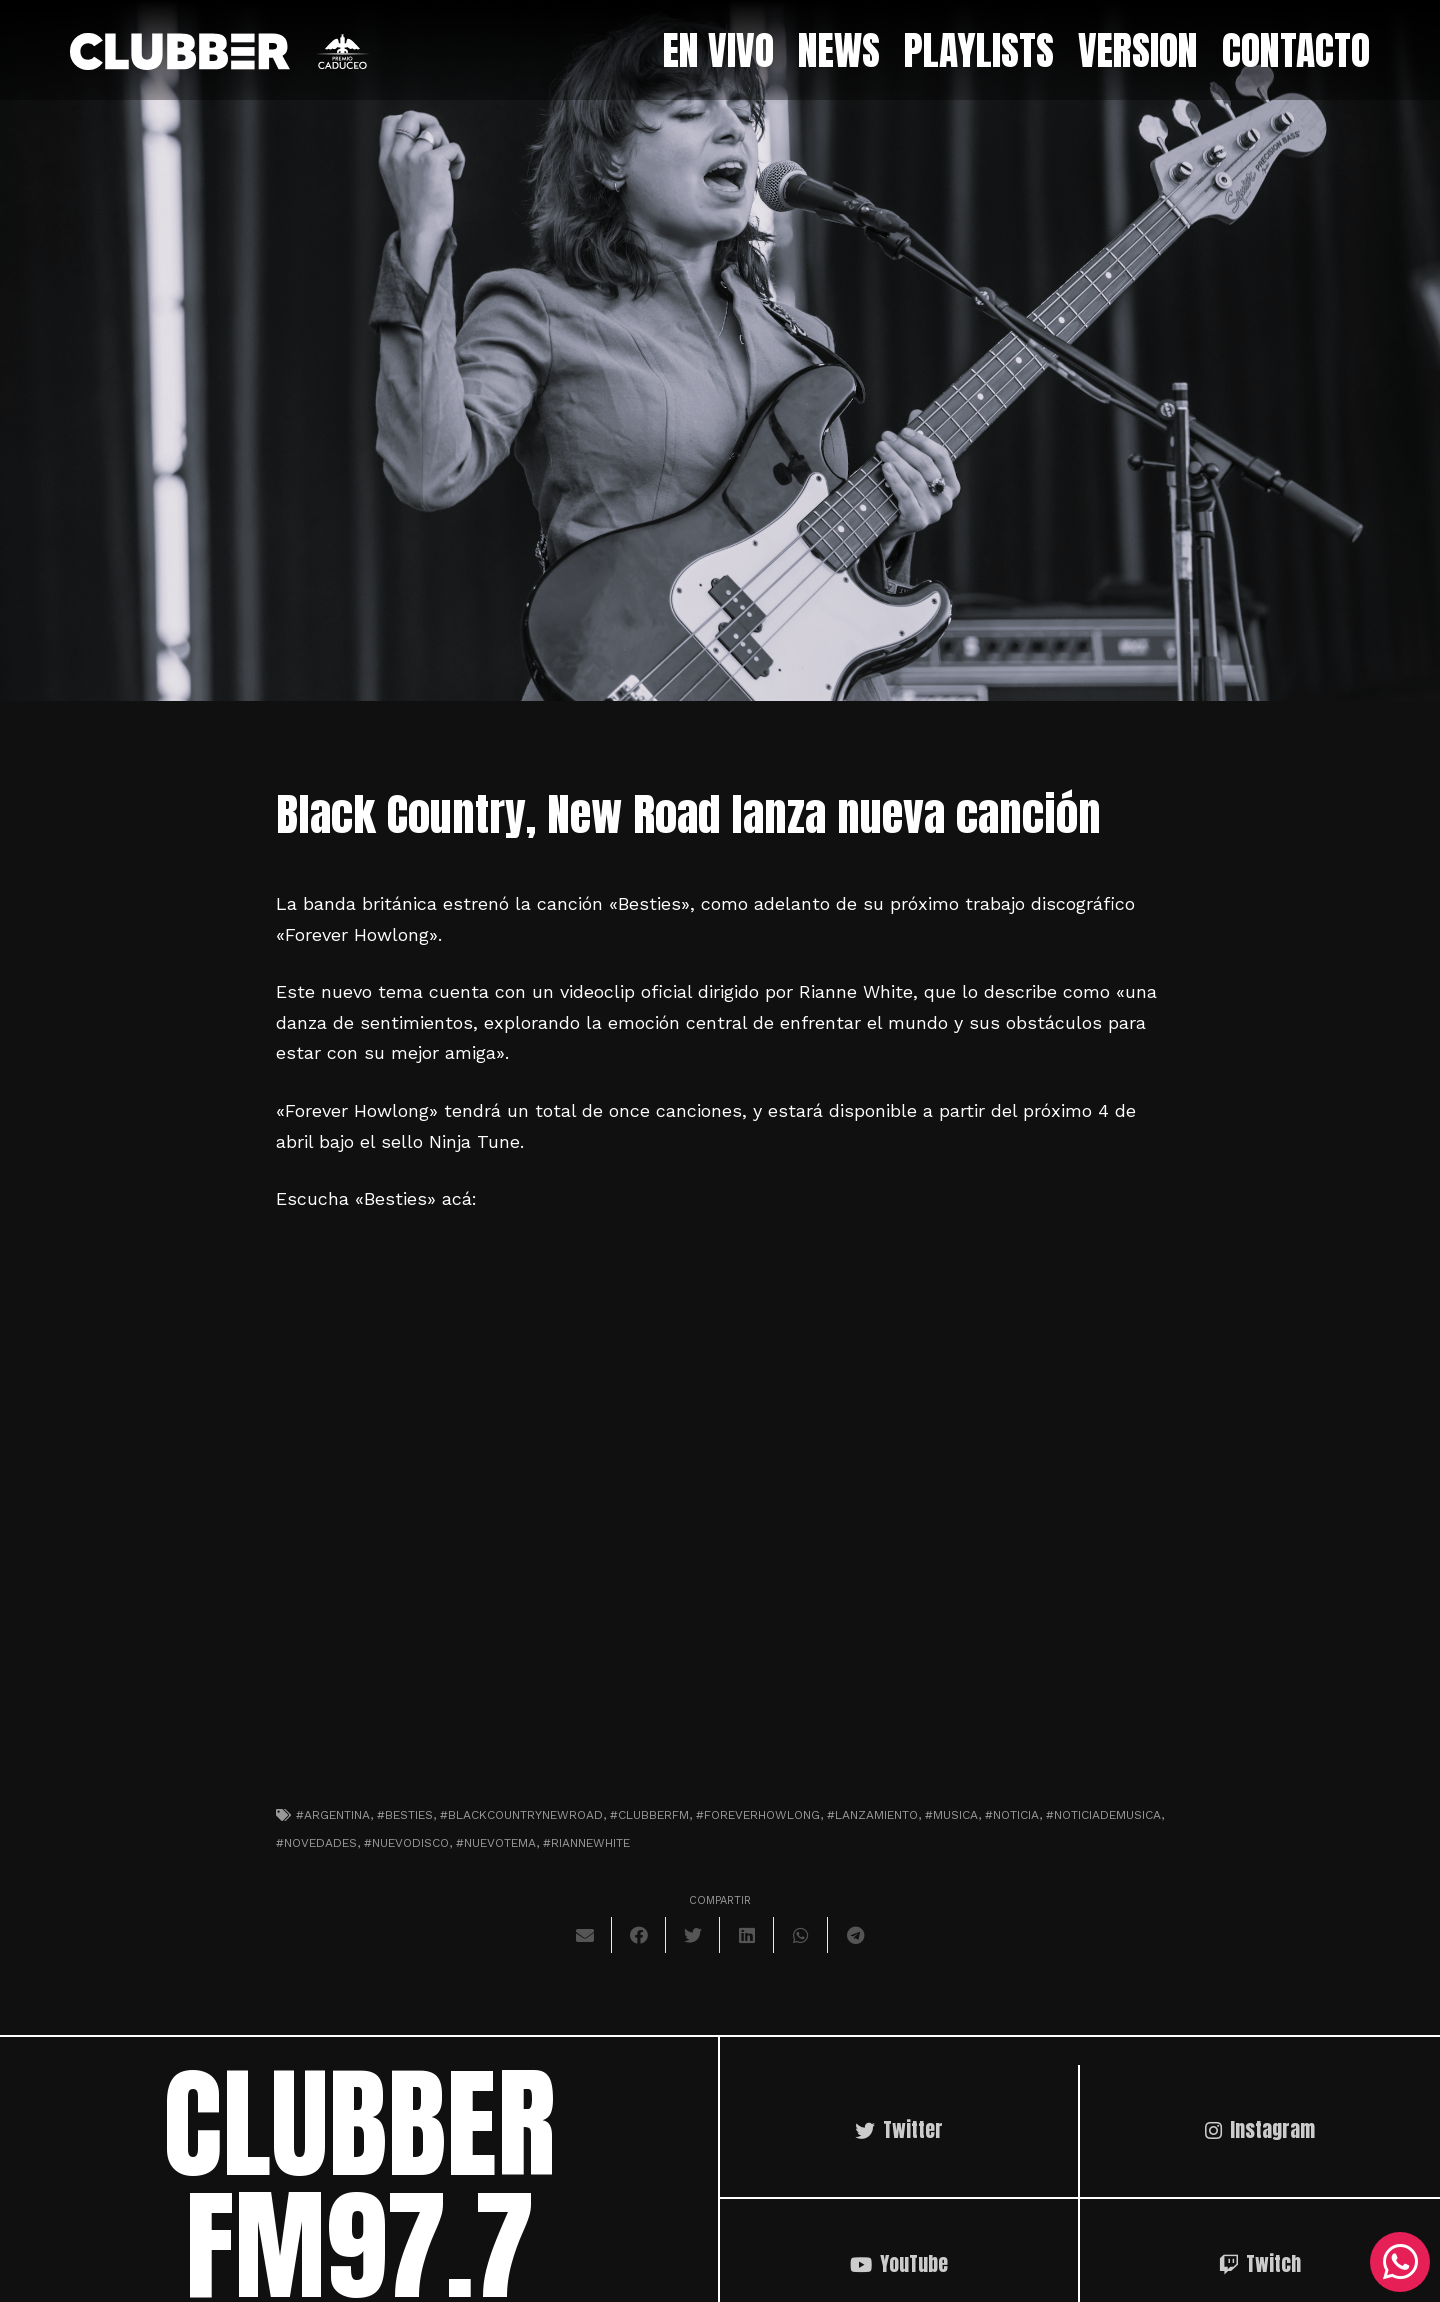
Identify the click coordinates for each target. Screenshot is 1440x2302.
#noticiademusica (1103, 1815)
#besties (405, 1815)
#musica (951, 1815)
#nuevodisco (406, 1843)
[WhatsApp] (1400, 2262)
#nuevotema (496, 1843)
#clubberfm (649, 1815)
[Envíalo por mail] (585, 1935)
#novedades (316, 1843)
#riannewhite (586, 1843)
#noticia (1012, 1815)
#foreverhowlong (758, 1815)
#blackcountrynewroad (521, 1815)
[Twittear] (693, 1935)
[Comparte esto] (639, 1935)
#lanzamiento (872, 1815)
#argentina (333, 1815)
